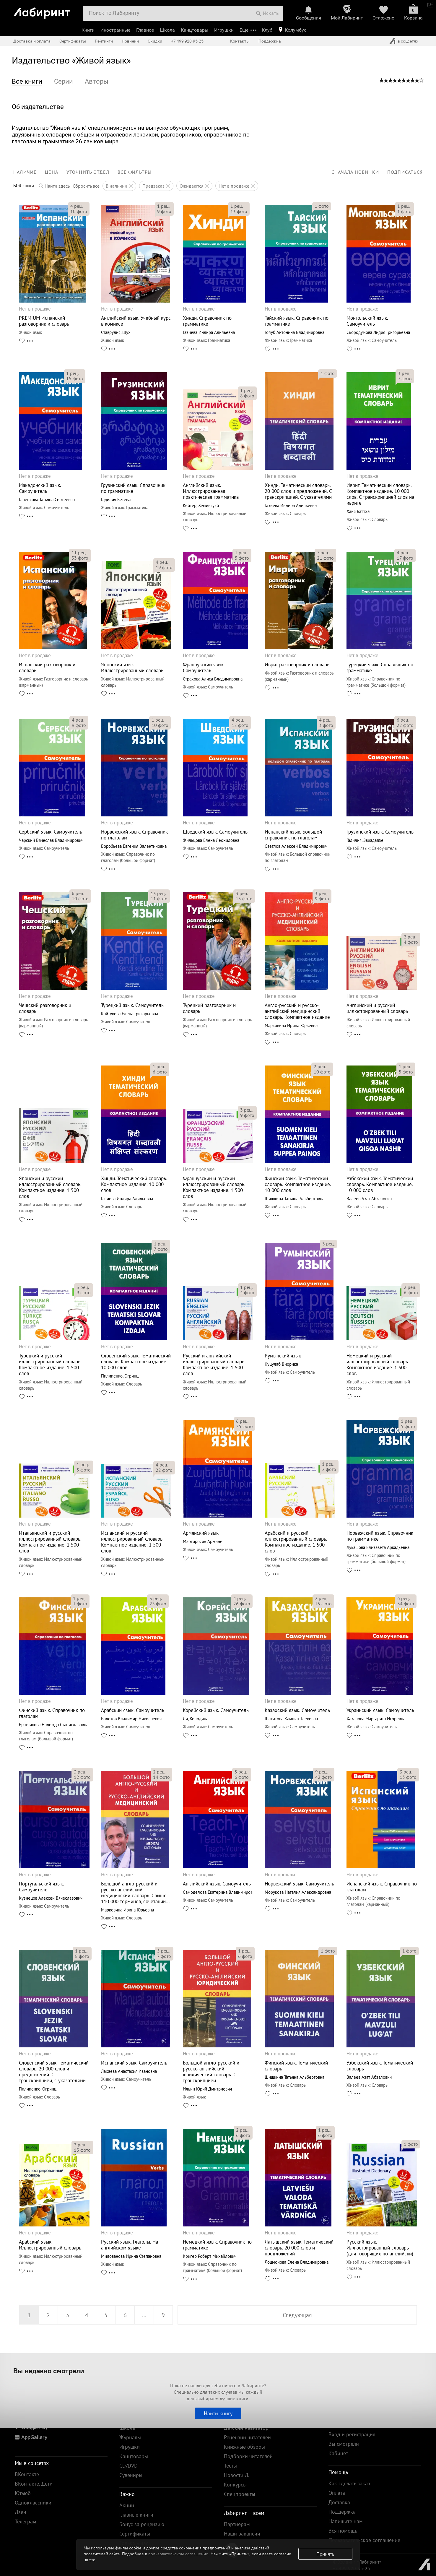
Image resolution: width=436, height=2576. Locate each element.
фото (78, 211)
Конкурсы (235, 2484)
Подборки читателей (248, 2456)
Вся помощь (342, 2530)
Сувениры (130, 2475)
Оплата (336, 2492)
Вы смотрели (343, 2443)
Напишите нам (345, 2521)
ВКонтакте (27, 2474)
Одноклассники (33, 2502)
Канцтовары (194, 30)
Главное (145, 30)
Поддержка (269, 41)
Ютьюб (23, 2493)
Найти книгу (218, 2413)
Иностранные (115, 30)
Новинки (130, 41)
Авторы (96, 81)
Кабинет (338, 2453)
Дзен (20, 2512)
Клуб (267, 30)
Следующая (297, 2315)
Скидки (155, 41)
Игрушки (224, 30)
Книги (88, 30)
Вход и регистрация (351, 2434)
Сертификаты (72, 41)
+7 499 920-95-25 (187, 41)
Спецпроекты (239, 2494)
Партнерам (237, 2524)
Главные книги (136, 2514)
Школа (167, 30)
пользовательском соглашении (178, 2553)
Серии (63, 81)
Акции (126, 2505)
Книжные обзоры (244, 2446)
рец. (76, 206)
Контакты (240, 41)
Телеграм (25, 2521)
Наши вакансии (242, 2533)
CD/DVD (128, 2465)
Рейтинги (104, 41)
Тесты (230, 2465)
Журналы (130, 2437)
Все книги (27, 81)
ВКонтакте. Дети (34, 2483)
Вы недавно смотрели (48, 2370)
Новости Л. (236, 2475)
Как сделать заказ (349, 2483)
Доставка (339, 2502)
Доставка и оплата (32, 41)
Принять (325, 2554)
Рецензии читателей (247, 2437)
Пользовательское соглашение (364, 2540)
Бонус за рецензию (141, 2524)
